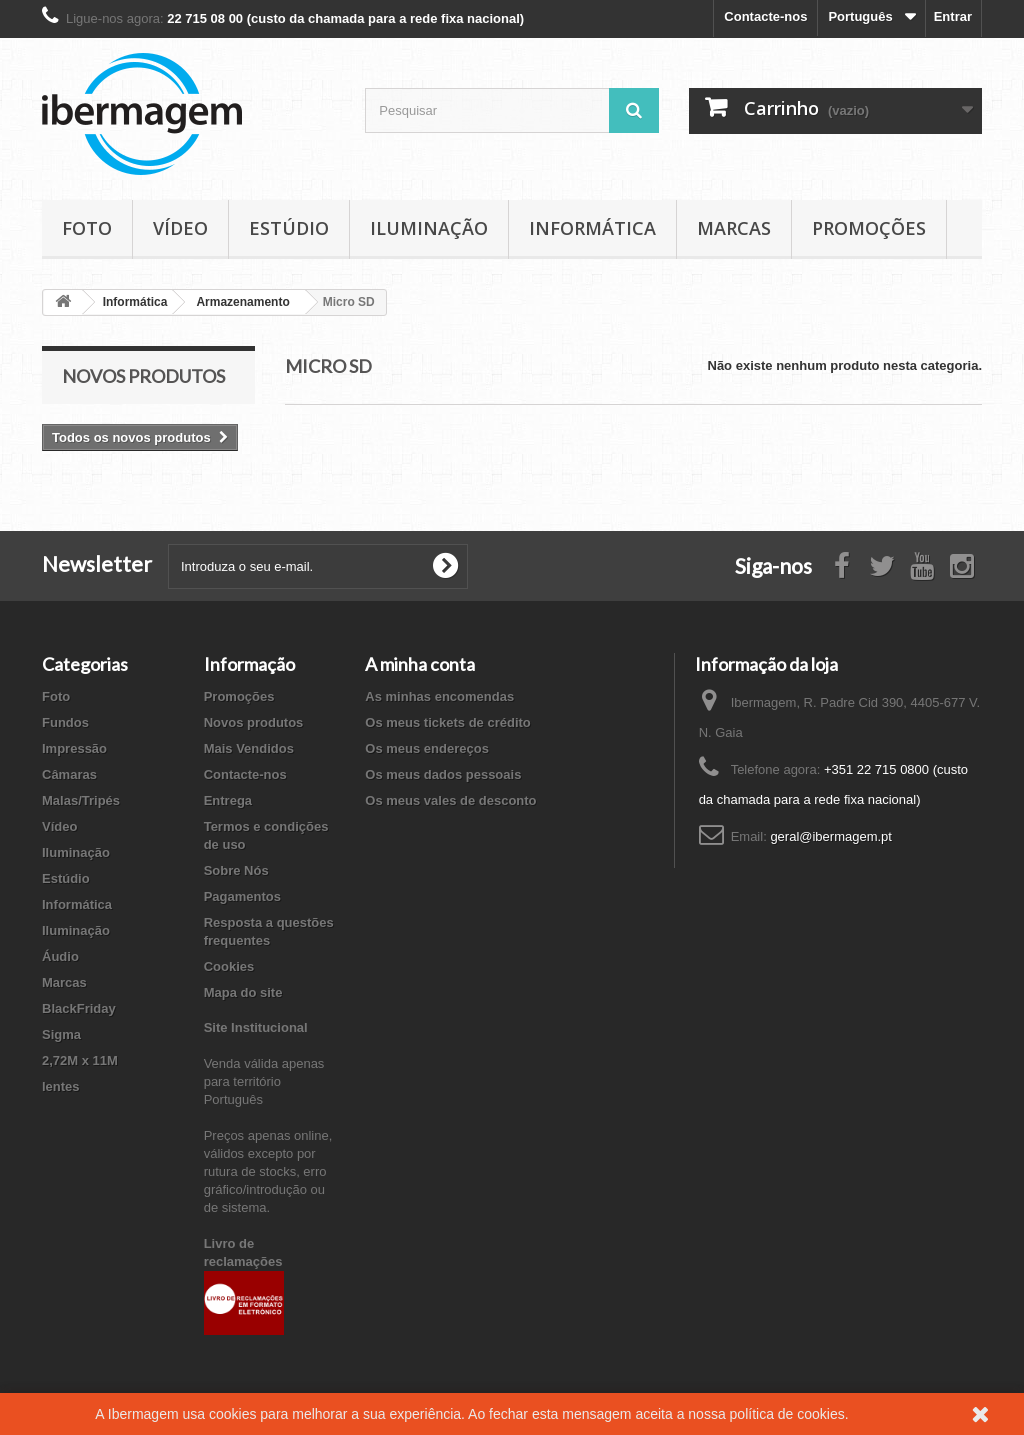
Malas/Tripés (81, 800)
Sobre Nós (236, 870)
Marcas (734, 228)
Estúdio (289, 228)
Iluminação (429, 228)
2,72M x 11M (80, 1060)
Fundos (65, 722)
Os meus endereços (427, 748)
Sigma (61, 1034)
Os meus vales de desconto (450, 800)
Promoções (869, 228)
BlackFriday (79, 1008)
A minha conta (420, 664)
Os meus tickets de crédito (447, 722)
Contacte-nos (765, 16)
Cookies (229, 966)
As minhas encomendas (439, 696)
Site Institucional (256, 1027)
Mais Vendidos (249, 748)
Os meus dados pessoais (443, 774)
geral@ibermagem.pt (831, 836)
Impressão (74, 748)
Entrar (953, 16)
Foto (87, 228)
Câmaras (69, 774)
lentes (61, 1086)
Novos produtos (143, 376)
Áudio (60, 956)
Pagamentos (242, 896)
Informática (592, 228)
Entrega (228, 800)
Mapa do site (243, 992)
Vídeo (180, 228)
